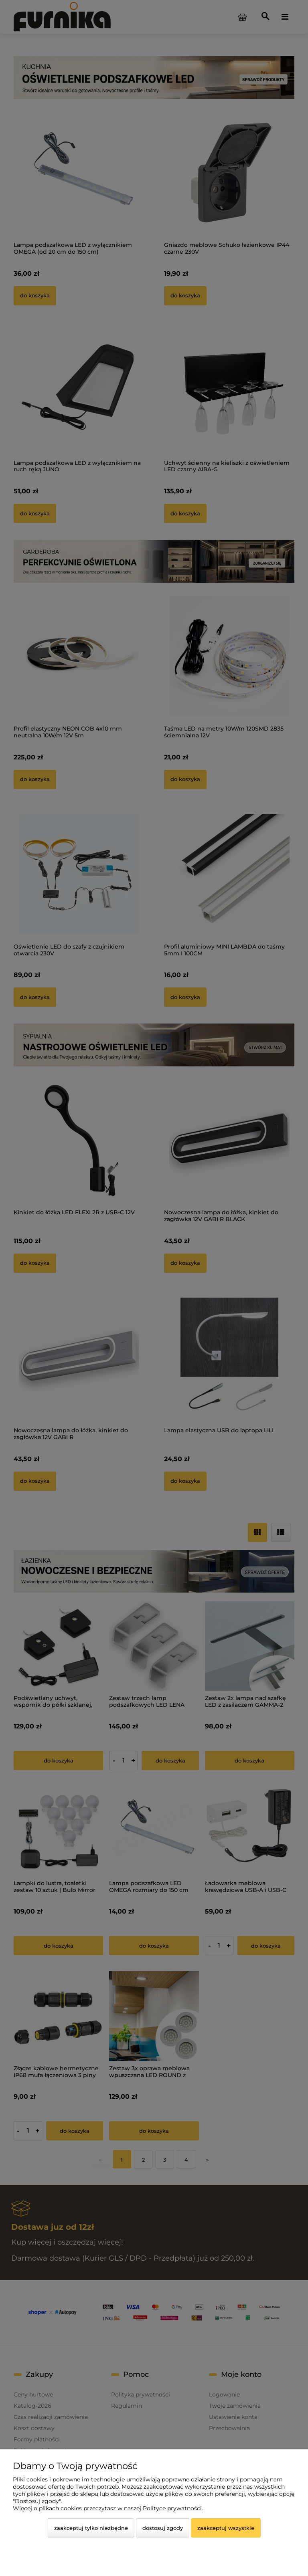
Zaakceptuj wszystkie (225, 2528)
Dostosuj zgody (162, 2528)
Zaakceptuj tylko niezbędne (91, 2528)
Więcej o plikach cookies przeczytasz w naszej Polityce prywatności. (108, 2508)
